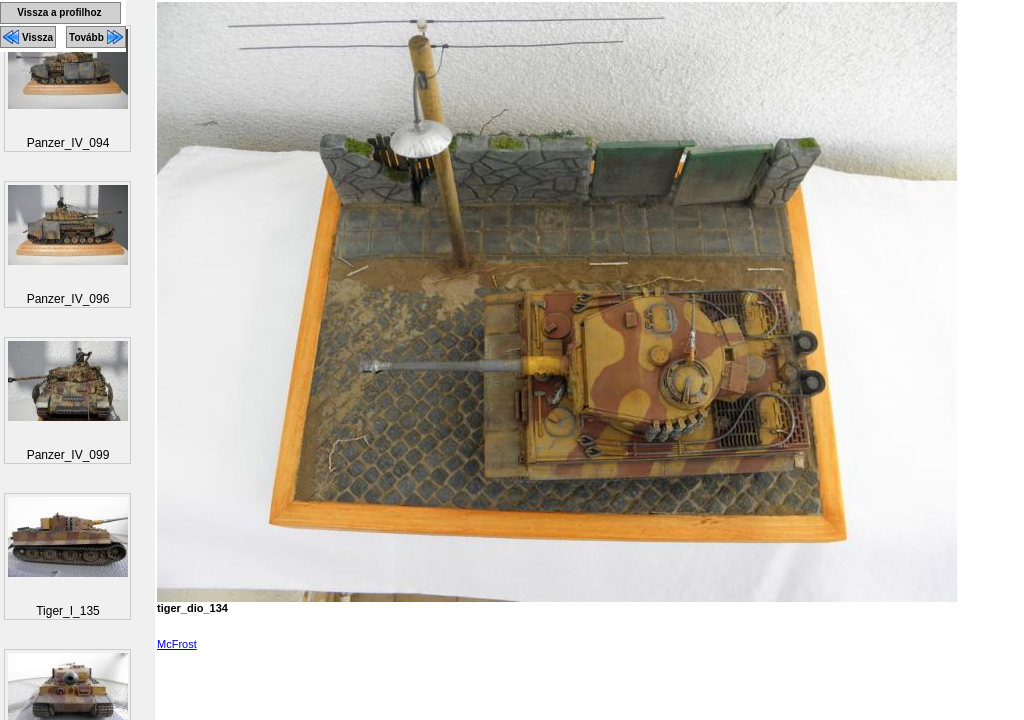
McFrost (177, 644)
